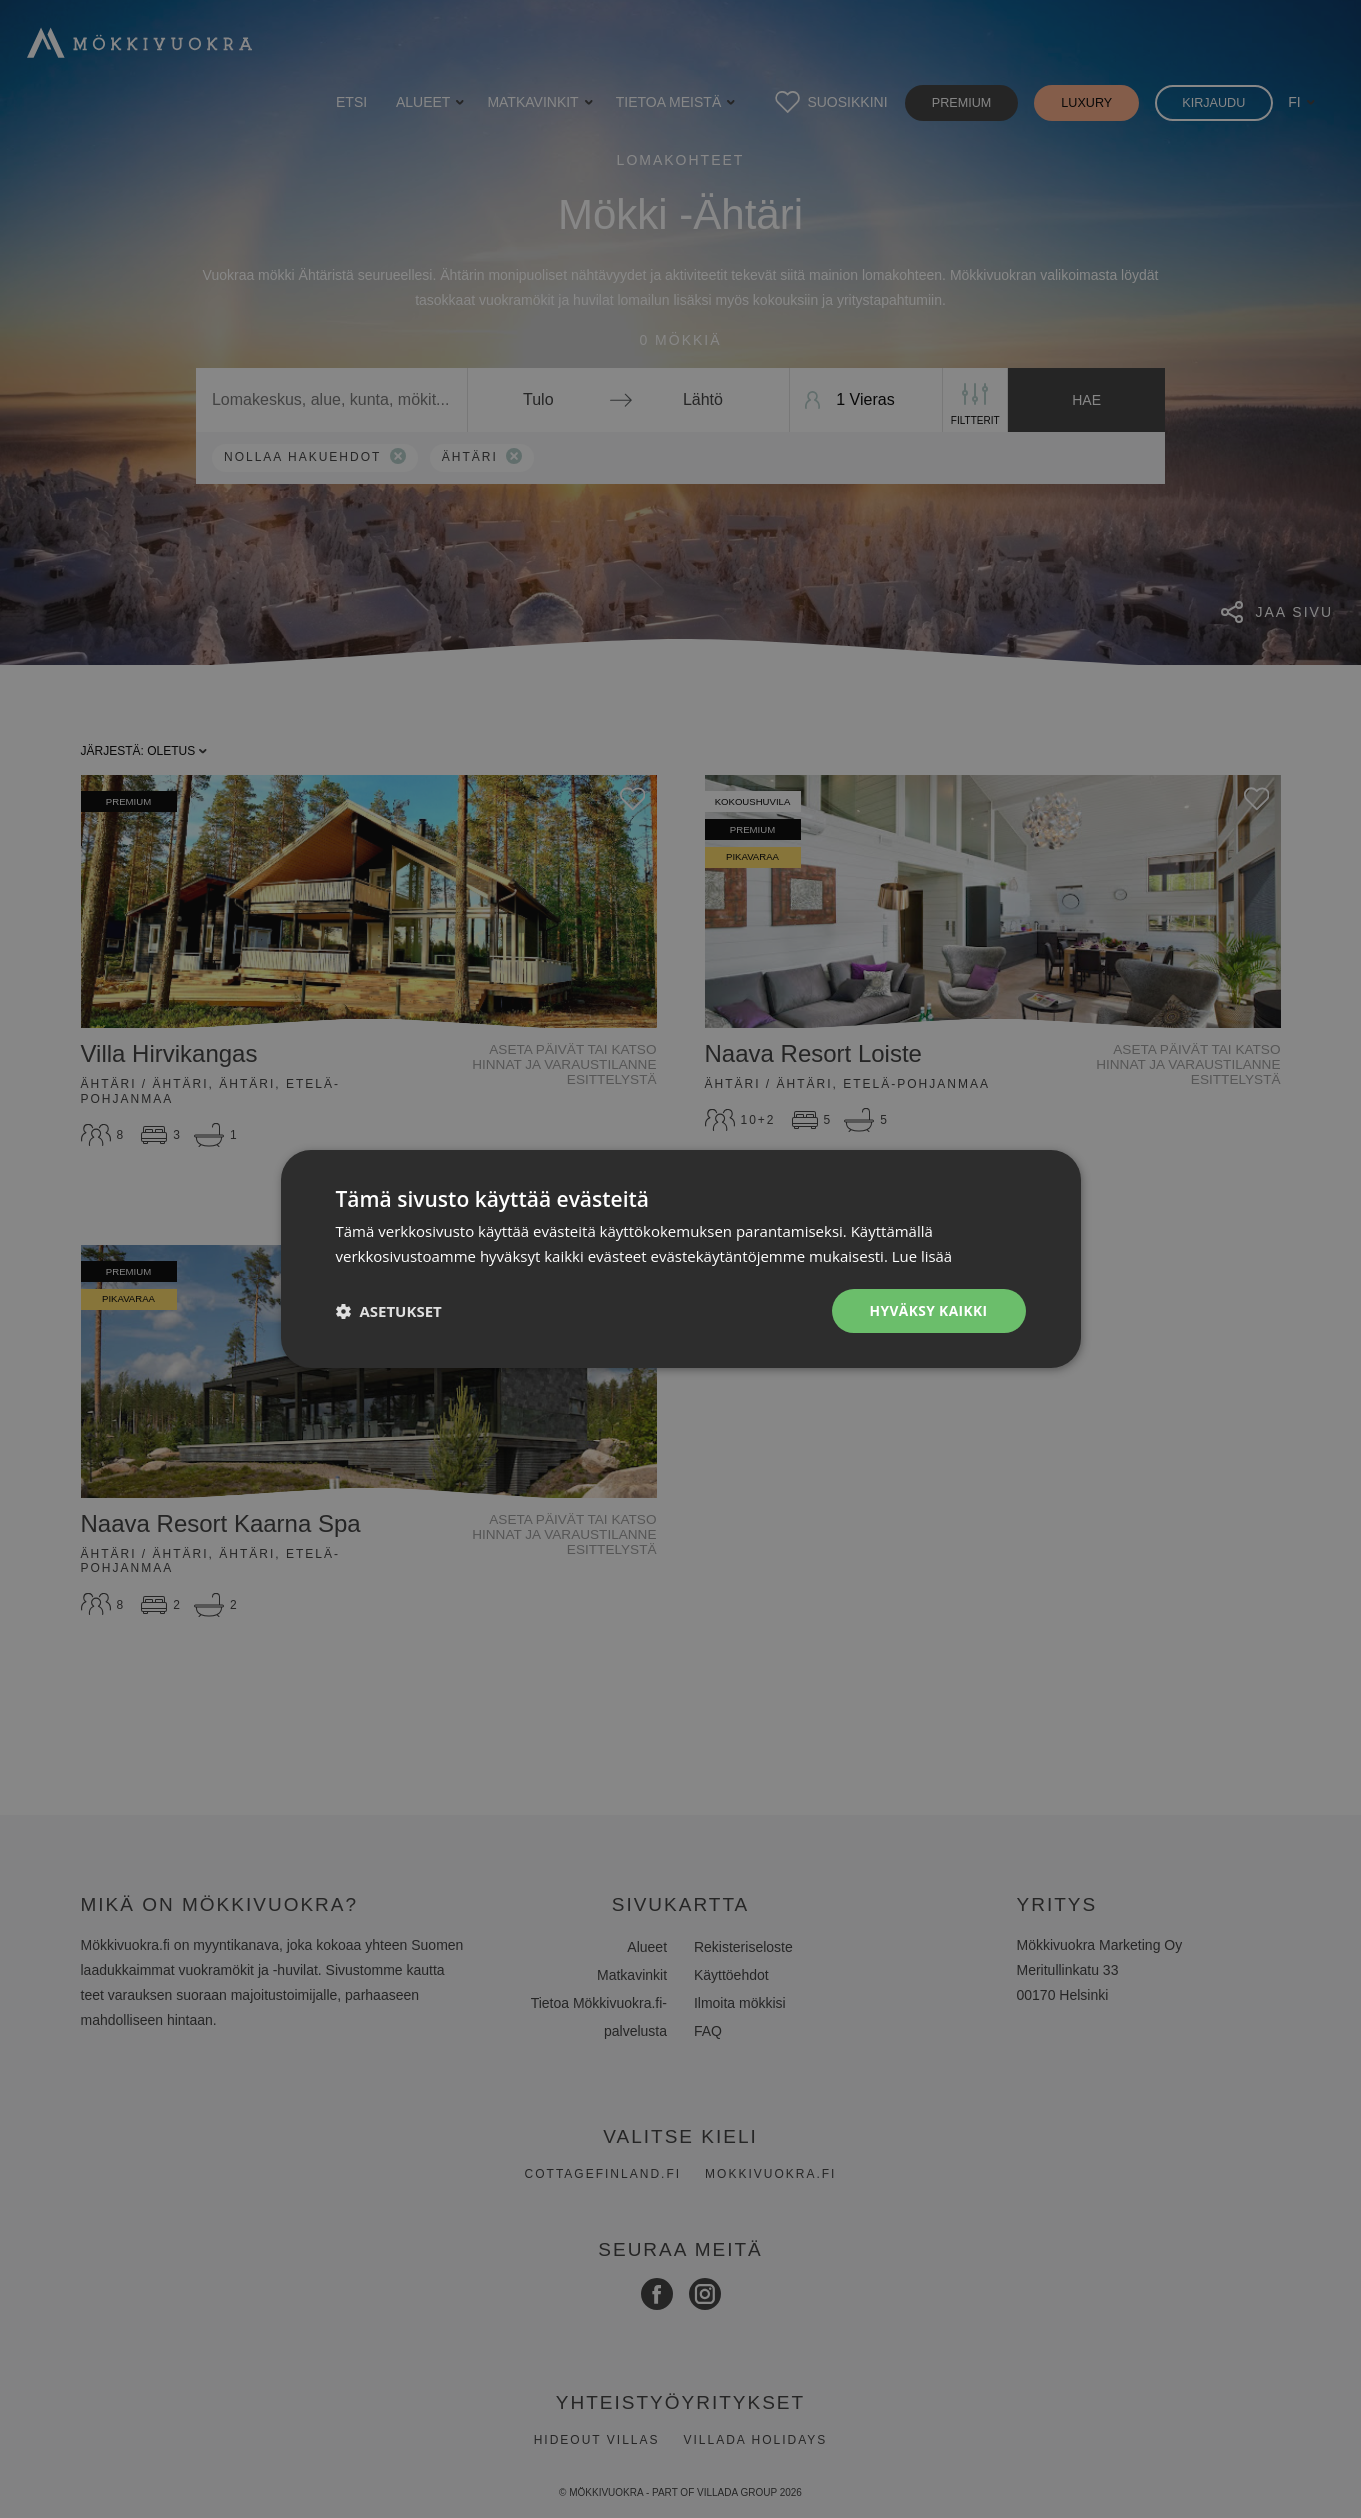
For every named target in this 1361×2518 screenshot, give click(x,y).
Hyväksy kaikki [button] (927, 1310)
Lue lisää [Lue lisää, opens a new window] (922, 1256)
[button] (389, 1311)
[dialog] (680, 1259)
